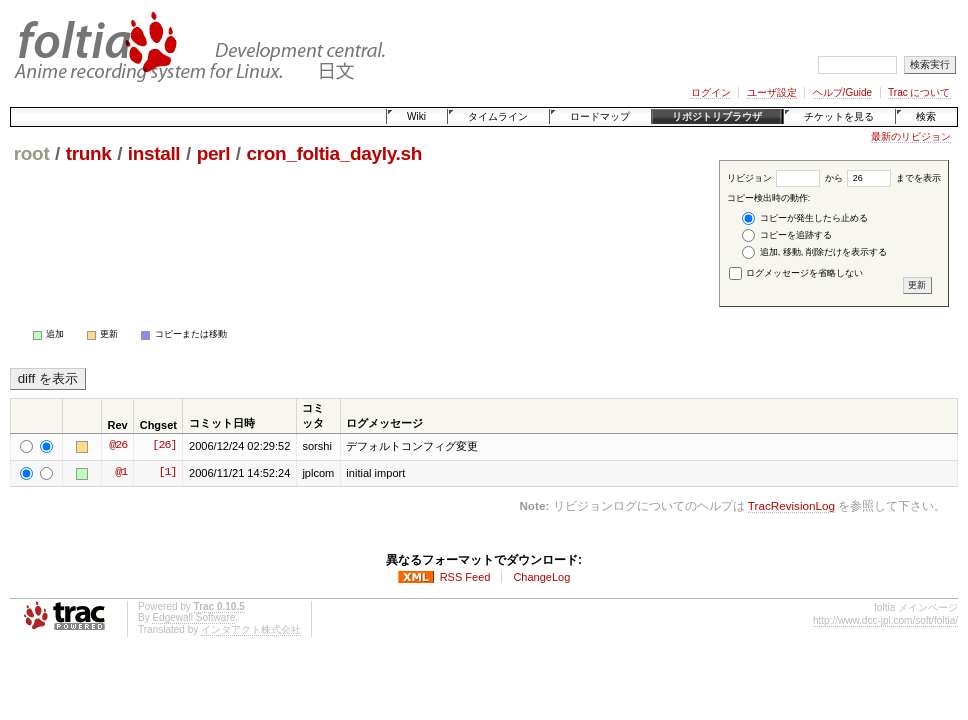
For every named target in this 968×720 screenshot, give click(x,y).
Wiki (416, 116)
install (154, 153)
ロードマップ (600, 116)
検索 (926, 116)
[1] (167, 473)
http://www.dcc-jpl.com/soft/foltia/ (885, 620)
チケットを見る (839, 116)
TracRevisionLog (791, 505)
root (32, 153)
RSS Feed (465, 577)
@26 (118, 446)
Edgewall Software (193, 617)
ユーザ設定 (772, 92)
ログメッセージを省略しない (796, 273)
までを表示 (894, 178)
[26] (164, 446)
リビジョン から (785, 178)
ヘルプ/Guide (842, 92)
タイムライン (498, 116)
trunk (89, 153)
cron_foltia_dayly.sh (333, 153)
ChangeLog (541, 577)
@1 (121, 473)
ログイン (711, 92)
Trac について (919, 92)
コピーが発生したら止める (805, 218)
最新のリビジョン (911, 136)
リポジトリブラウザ (717, 116)
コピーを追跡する (787, 235)
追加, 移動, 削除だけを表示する (814, 252)
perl (213, 153)
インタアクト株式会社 (251, 629)
